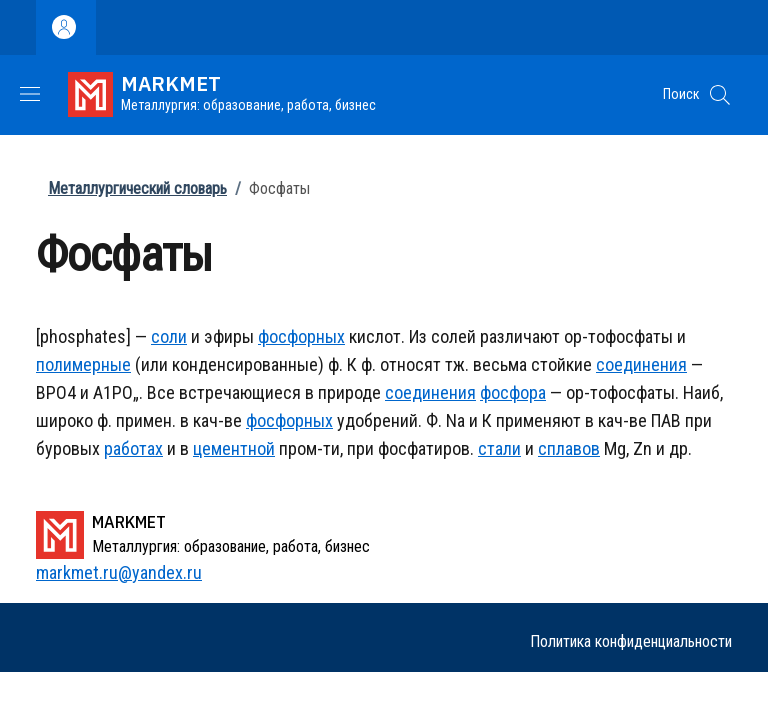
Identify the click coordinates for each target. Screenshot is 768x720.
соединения (641, 364)
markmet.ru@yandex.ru (119, 572)
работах (133, 448)
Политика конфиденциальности (631, 641)
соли (169, 336)
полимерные (83, 364)
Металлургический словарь (137, 188)
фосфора (513, 392)
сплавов (569, 448)
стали (499, 448)
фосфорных (301, 336)
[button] (720, 95)
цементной (234, 448)
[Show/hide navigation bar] (30, 94)
